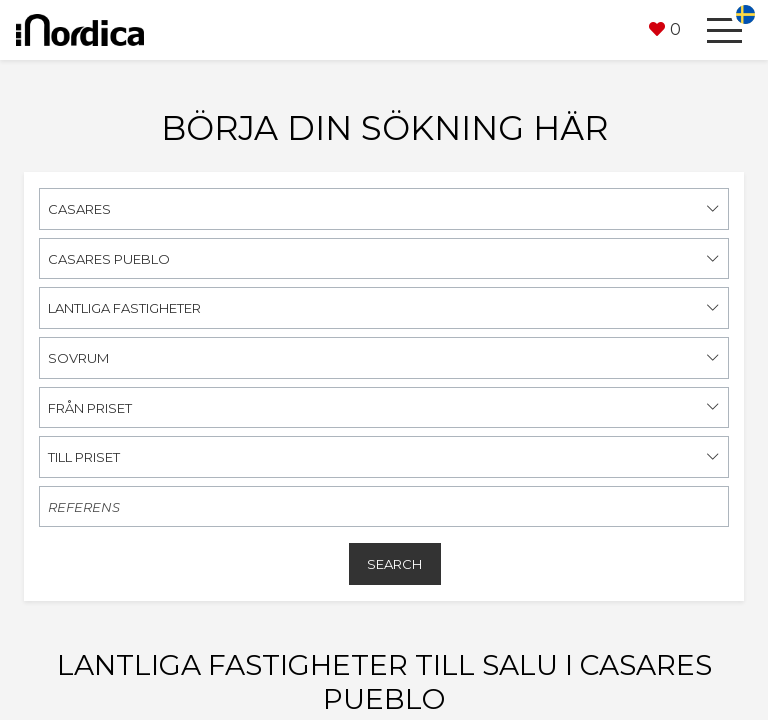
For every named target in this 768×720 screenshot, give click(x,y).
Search (394, 564)
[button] (665, 30)
